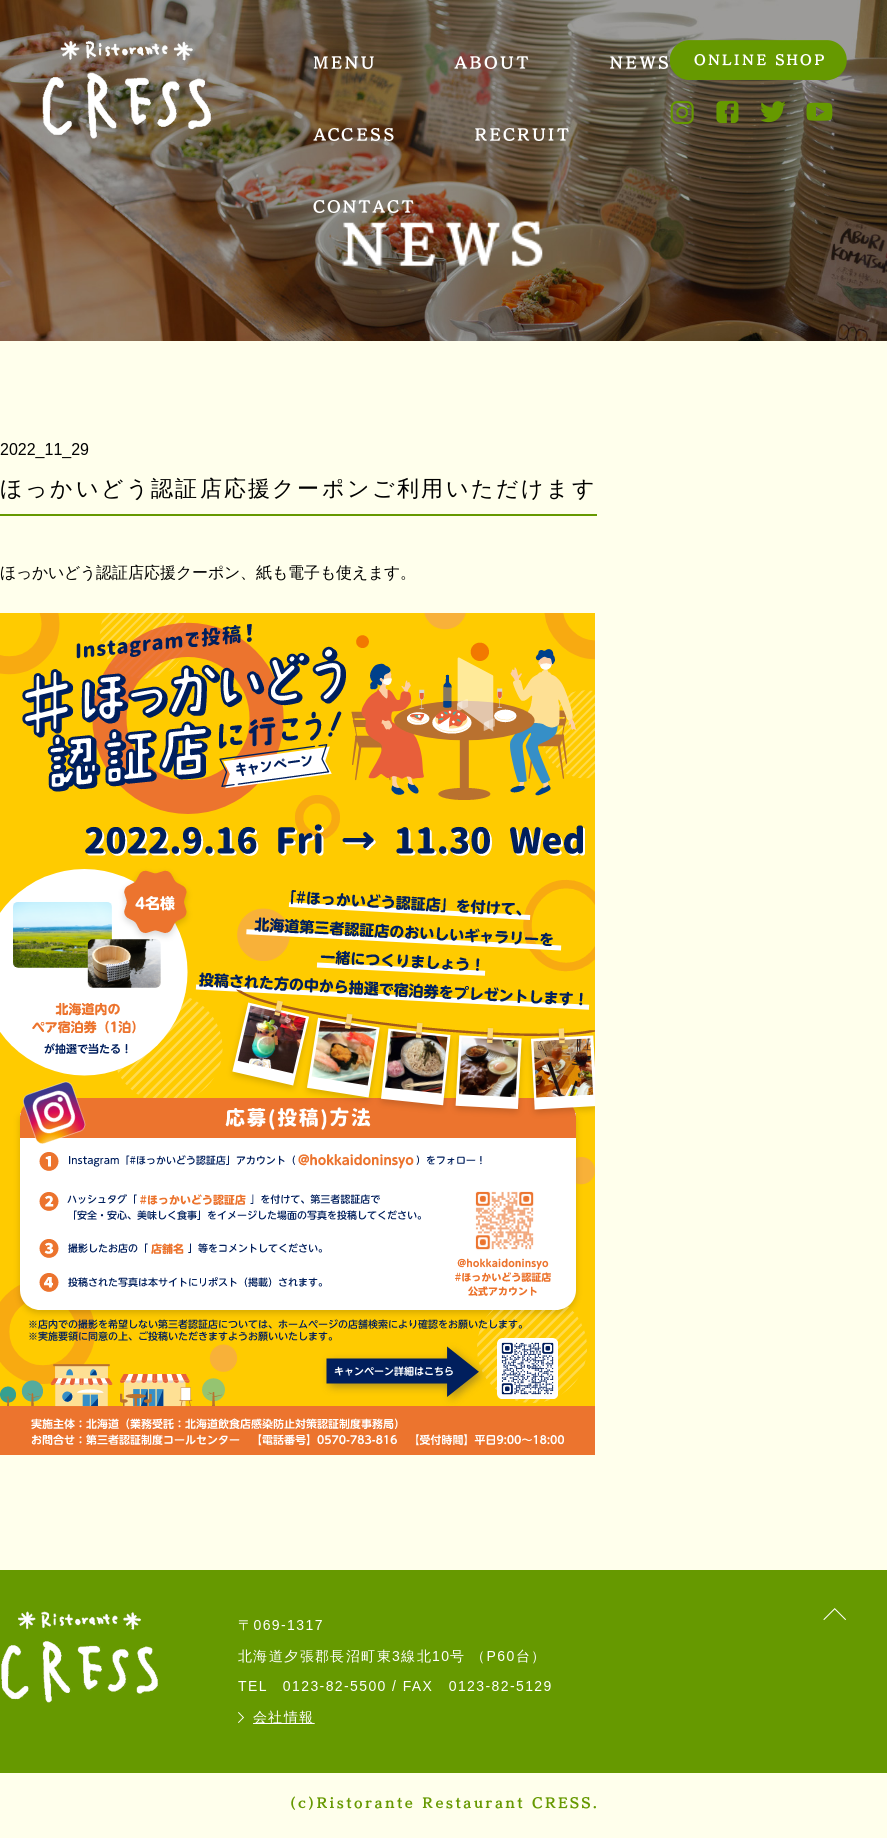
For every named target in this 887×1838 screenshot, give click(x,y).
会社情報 (284, 1717)
